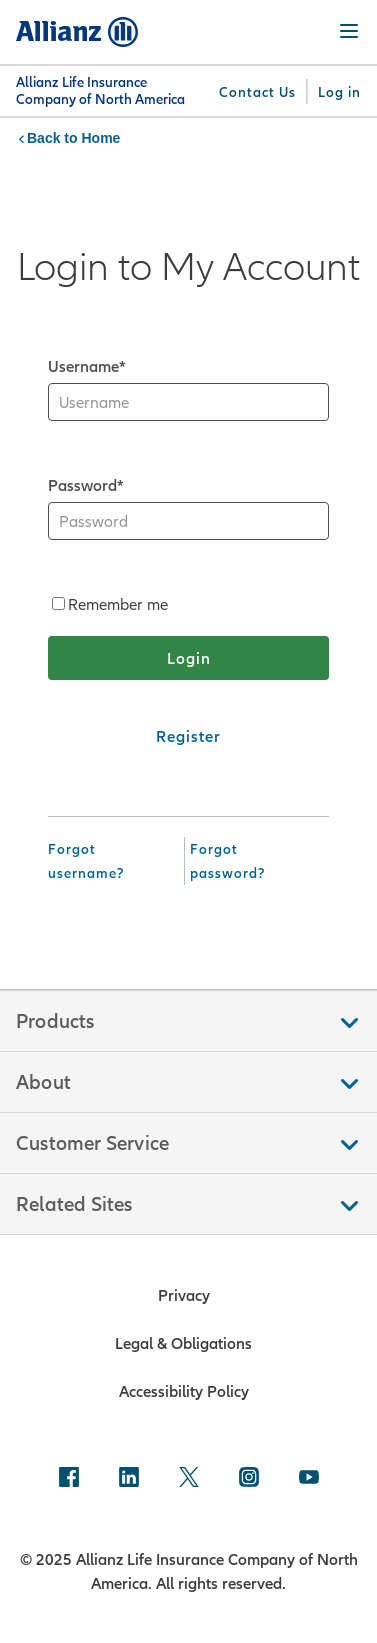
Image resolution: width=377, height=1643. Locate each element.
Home (100, 138)
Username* (87, 366)
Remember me (110, 604)
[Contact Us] (257, 92)
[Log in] (339, 92)
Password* (86, 485)
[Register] (188, 736)
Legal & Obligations (183, 1343)
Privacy (184, 1295)
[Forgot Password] (253, 861)
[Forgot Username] (112, 861)
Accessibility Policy (184, 1391)
